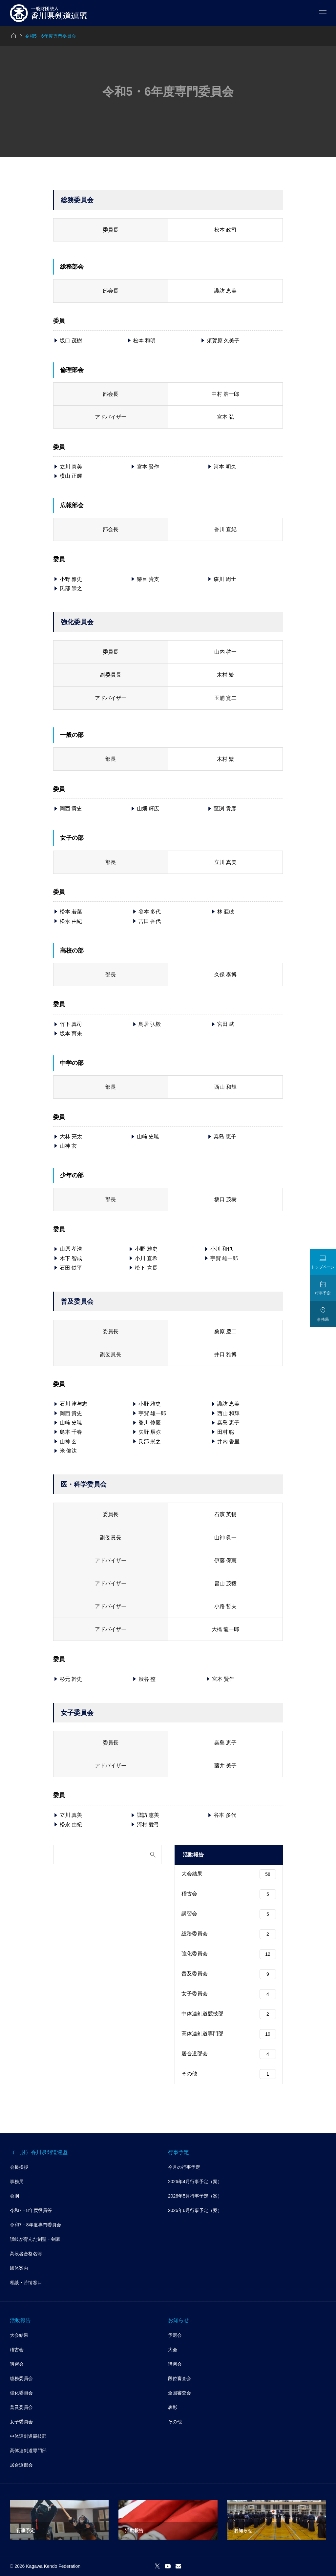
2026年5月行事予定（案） (195, 2196)
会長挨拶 (19, 2167)
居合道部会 (228, 2054)
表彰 (172, 2407)
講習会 (228, 1914)
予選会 (175, 2335)
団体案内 (19, 2268)
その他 (228, 2074)
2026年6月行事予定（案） (195, 2210)
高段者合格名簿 (26, 2253)
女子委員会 (228, 1994)
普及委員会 (228, 1974)
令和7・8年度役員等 (31, 2210)
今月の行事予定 (184, 2167)
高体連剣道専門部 (228, 2034)
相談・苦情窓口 (26, 2282)
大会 (172, 2349)
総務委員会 (228, 1934)
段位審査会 (179, 2378)
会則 (14, 2196)
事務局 (17, 2181)
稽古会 (228, 1894)
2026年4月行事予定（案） (195, 2181)
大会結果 (228, 1874)
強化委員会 (228, 1954)
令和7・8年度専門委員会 (35, 2224)
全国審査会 (179, 2392)
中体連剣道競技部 (228, 2014)
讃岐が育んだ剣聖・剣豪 (35, 2239)
